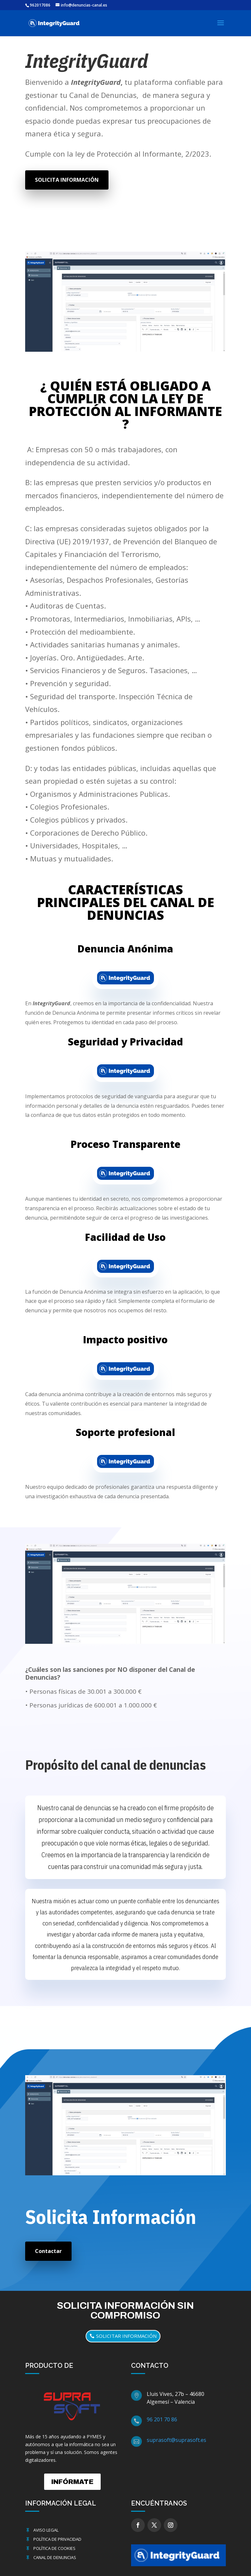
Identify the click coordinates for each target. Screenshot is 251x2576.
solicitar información (126, 2336)
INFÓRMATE (72, 2481)
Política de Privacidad (57, 2539)
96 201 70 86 (162, 2419)
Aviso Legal (46, 2530)
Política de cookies (54, 2548)
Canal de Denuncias (54, 2557)
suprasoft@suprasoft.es (176, 2440)
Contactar (48, 2251)
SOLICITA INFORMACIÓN (67, 179)
